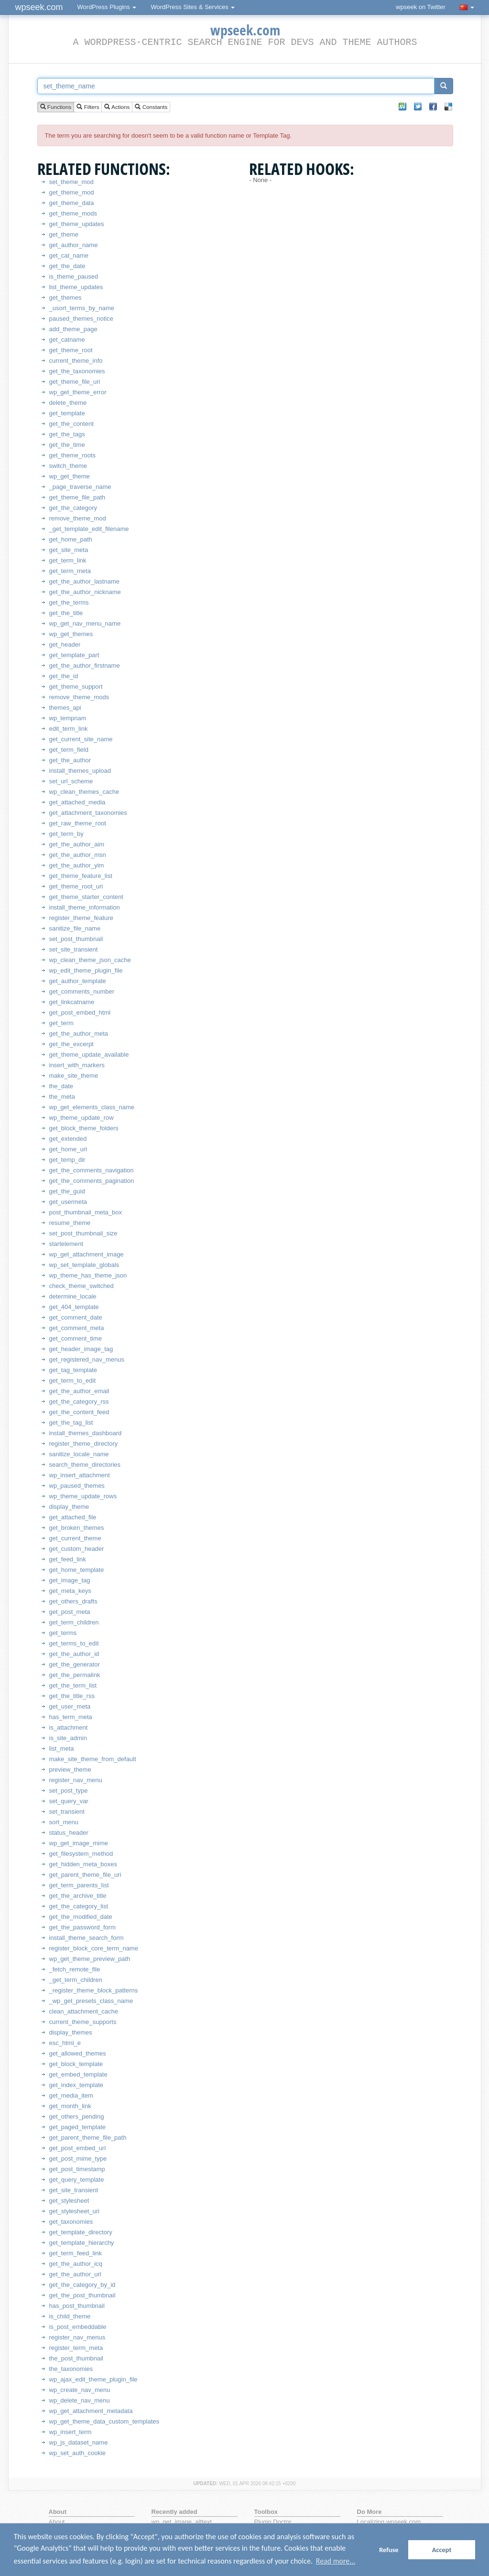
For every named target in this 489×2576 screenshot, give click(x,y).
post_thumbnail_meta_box (85, 1212)
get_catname (67, 339)
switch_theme (68, 465)
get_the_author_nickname (85, 591)
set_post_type (68, 1790)
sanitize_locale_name (79, 1454)
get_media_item (71, 2095)
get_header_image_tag (81, 1349)
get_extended (68, 1138)
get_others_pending (76, 2116)
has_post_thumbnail (77, 2305)
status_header (68, 1832)
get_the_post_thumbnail (82, 2295)
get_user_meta (70, 1706)
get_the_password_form (82, 1927)
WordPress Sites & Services (193, 7)
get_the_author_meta (79, 1033)
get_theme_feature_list (80, 875)
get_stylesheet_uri (74, 2211)
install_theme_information (84, 907)
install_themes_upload (80, 770)
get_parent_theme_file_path (88, 2137)
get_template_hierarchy (81, 2242)
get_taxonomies (71, 2221)
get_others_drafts (73, 1601)
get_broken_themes (76, 1527)
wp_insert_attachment (79, 1475)
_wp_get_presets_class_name (91, 2000)
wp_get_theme (69, 476)
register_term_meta (76, 2347)
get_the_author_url (75, 2274)
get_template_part (74, 655)
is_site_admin (68, 1738)
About (57, 2521)
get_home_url (68, 1149)
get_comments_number (82, 991)
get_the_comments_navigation (91, 1170)
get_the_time (67, 444)
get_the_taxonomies (77, 371)
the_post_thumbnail (76, 2358)
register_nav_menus (77, 2337)
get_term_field (68, 749)
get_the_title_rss (72, 1695)
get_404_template (74, 1306)
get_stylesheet (69, 2200)
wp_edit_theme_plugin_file (86, 970)
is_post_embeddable (78, 2326)
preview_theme (70, 1769)
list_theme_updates (76, 287)
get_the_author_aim (77, 844)
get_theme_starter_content (86, 896)
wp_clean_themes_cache (84, 791)
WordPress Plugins (107, 7)
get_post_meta (69, 1611)
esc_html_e (65, 2042)
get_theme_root (71, 350)
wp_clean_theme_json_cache (90, 959)
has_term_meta (70, 1717)
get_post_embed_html (80, 1012)
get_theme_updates (76, 223)
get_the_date (67, 266)
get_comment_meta (76, 1327)
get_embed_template (78, 2074)
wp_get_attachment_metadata (91, 2410)
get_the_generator (74, 1664)
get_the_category (73, 507)
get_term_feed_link (75, 2253)
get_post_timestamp (77, 2169)
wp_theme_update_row (81, 1117)
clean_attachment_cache (84, 2011)
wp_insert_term (70, 2431)
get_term (61, 1023)
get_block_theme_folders (84, 1128)
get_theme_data (71, 202)
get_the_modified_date (80, 1916)
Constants (151, 107)
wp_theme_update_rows (83, 1496)
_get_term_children (75, 1979)
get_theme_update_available (89, 1054)
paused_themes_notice (81, 318)
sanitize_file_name (75, 928)
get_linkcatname (72, 1002)
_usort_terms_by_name (82, 308)
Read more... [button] (336, 2560)
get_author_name (73, 245)
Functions (56, 107)
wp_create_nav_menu (79, 2389)
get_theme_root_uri (76, 886)
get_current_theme (75, 1538)
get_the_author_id (74, 1653)
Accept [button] (442, 2549)
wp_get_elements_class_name (92, 1107)
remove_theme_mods (79, 697)
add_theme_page (73, 329)
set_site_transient (73, 949)
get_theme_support (76, 686)
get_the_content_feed (79, 1412)
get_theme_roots (72, 455)
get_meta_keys (70, 1590)
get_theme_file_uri (74, 381)
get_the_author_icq (75, 2263)
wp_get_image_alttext (182, 2521)
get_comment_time (75, 1338)
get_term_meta (70, 570)
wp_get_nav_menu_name (85, 623)
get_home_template (76, 1569)
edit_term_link (68, 728)
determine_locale (73, 1296)
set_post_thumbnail (76, 938)
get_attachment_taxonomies (88, 812)
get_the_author (70, 760)
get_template (67, 413)
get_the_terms (69, 602)
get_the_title (66, 613)
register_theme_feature (81, 917)
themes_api (65, 707)
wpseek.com (39, 7)
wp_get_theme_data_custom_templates (104, 2421)
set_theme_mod (71, 181)
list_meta (61, 1748)
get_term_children (74, 1622)
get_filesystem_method (81, 1853)
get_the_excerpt (71, 1044)
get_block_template (76, 2063)
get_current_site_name (81, 739)
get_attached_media (77, 802)
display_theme (69, 1506)
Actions (117, 107)
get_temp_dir (67, 1159)
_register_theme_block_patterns (93, 1990)
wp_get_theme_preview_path (89, 1958)
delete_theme (68, 402)
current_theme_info (76, 360)
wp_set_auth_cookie (77, 2453)
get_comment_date (75, 1317)
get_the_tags (67, 434)
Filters (87, 107)
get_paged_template (77, 2127)
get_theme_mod (71, 192)
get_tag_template (73, 1370)
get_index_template (76, 2085)
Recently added (174, 2512)
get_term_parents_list (79, 1885)
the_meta (62, 1096)
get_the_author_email (79, 1391)
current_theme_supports (83, 2021)
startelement (66, 1243)
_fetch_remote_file (74, 1969)
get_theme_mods (73, 213)
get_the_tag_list (71, 1422)
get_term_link (68, 560)
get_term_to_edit (72, 1380)
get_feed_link (67, 1559)
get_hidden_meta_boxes (83, 1864)
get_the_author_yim (76, 865)
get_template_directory (80, 2232)
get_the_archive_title (78, 1895)
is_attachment (68, 1727)
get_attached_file (73, 1517)
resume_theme (70, 1222)
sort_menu (63, 1822)
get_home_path (70, 539)
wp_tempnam (68, 718)
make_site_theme (73, 1075)
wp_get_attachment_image (86, 1254)
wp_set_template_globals (84, 1264)
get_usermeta (68, 1201)
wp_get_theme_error (78, 392)
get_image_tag (69, 1580)
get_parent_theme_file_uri (85, 1874)
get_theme (63, 234)
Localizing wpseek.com (389, 2521)
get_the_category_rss (79, 1401)
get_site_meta (68, 549)
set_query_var (68, 1801)
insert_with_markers (77, 1065)
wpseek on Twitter (421, 7)
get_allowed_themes (77, 2053)
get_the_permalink (74, 1674)
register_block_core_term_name (93, 1948)
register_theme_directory (83, 1443)
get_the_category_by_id (82, 2284)
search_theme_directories (85, 1464)
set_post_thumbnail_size (83, 1233)
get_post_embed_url (77, 2148)
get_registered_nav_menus (87, 1359)
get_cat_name (68, 255)
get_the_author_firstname (84, 665)
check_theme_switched (81, 1285)
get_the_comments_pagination (91, 1180)
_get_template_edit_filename (89, 528)
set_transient (67, 1811)
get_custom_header (76, 1548)
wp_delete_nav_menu (79, 2400)
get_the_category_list (79, 1906)
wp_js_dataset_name (78, 2442)
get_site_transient (73, 2190)
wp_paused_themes (77, 1485)
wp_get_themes (71, 634)
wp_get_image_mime (79, 1843)
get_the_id (63, 676)
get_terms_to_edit (74, 1643)
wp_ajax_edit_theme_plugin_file (93, 2379)
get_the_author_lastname (84, 581)
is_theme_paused (73, 276)
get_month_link (70, 2106)
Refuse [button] (388, 2549)
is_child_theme (70, 2316)
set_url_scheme (71, 781)
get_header (65, 644)
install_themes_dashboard (85, 1433)
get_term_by (66, 833)
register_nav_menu (75, 1780)
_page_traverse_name (80, 486)
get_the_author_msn (77, 854)
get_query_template (76, 2179)
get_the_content (71, 423)
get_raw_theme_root (77, 823)
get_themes (65, 297)
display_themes (70, 2032)
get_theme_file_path (77, 497)
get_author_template (77, 981)
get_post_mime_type (78, 2158)
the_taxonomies (71, 2368)
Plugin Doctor (273, 2521)
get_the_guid (67, 1191)
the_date (61, 1086)
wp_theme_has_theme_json (88, 1275)
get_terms (63, 1632)
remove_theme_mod (77, 518)
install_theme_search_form (86, 1937)
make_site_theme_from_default (92, 1759)
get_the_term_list (73, 1685)
